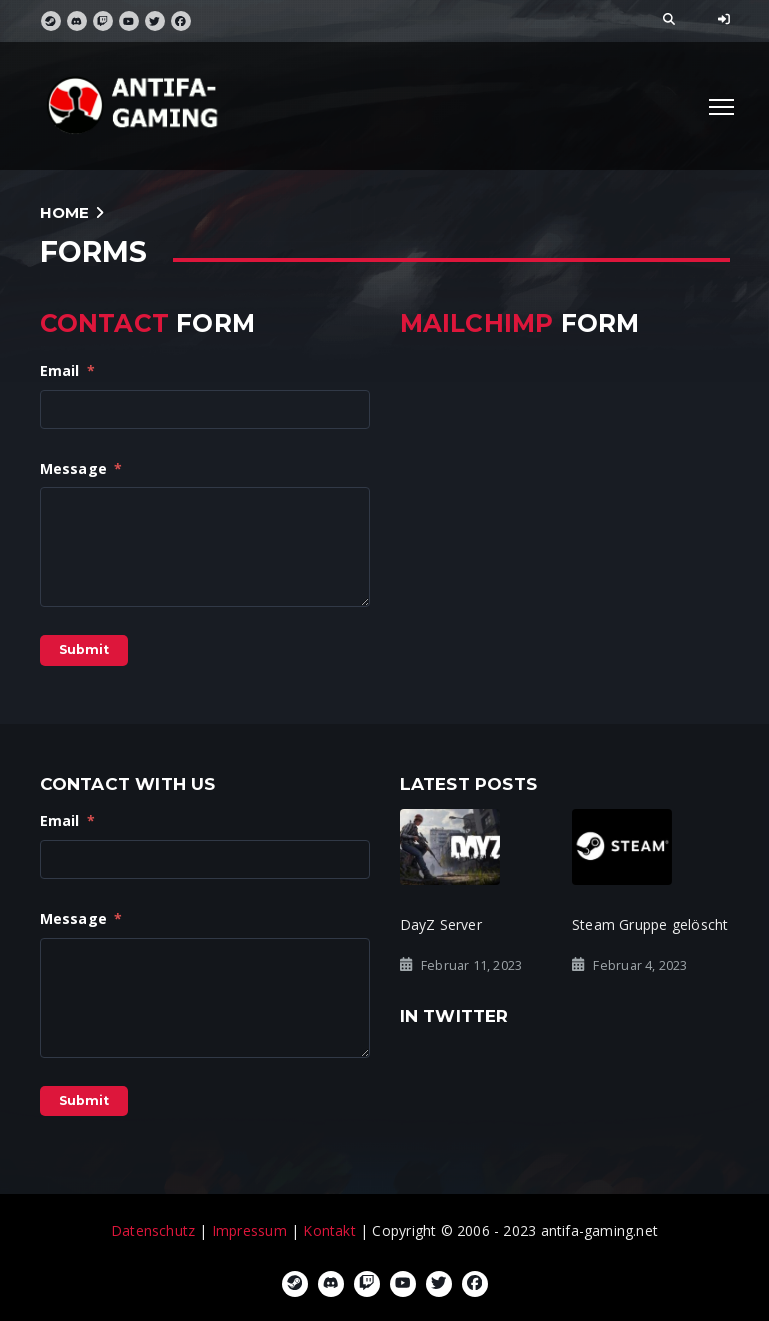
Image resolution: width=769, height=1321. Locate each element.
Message (81, 468)
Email (67, 370)
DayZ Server (441, 924)
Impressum (249, 1230)
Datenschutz (153, 1230)
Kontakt (329, 1230)
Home (65, 212)
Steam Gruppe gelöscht (650, 924)
